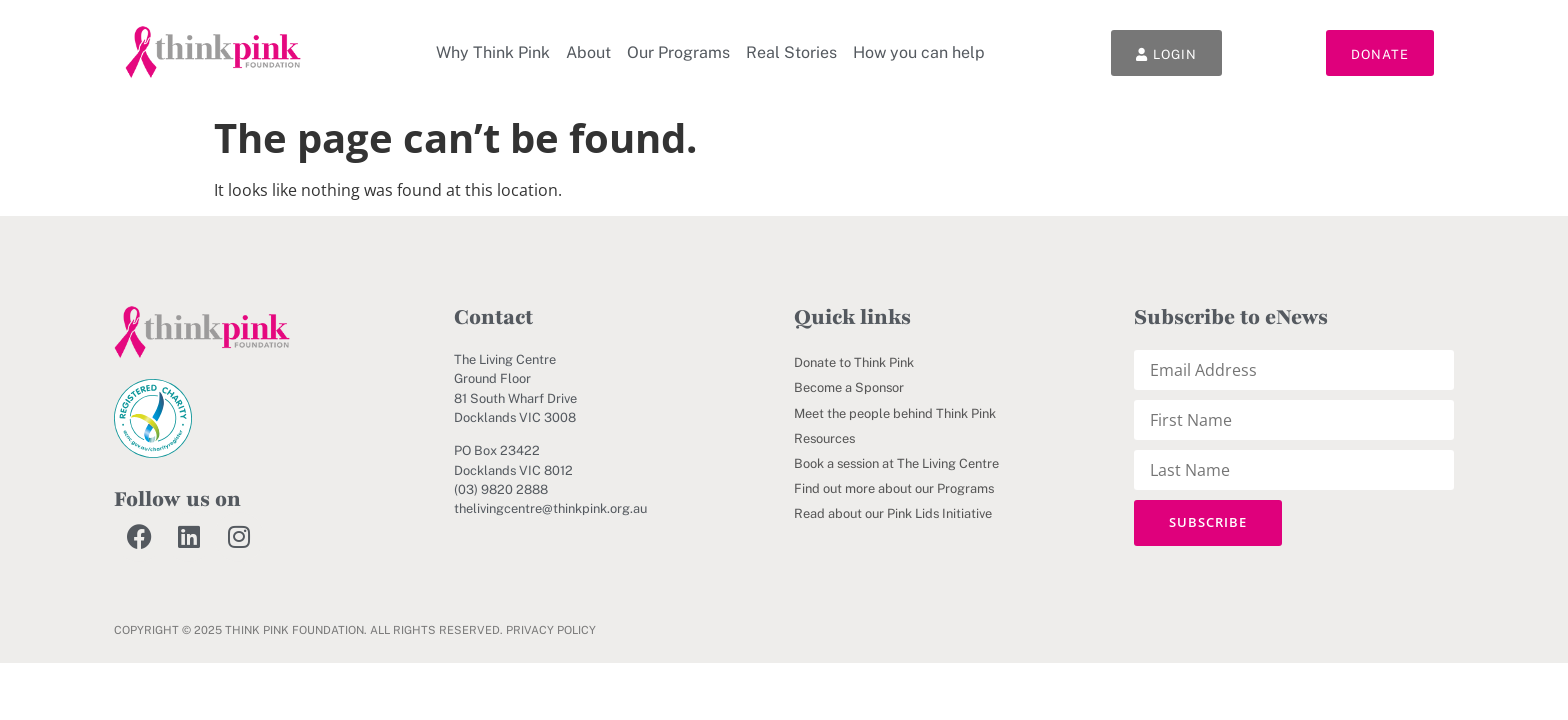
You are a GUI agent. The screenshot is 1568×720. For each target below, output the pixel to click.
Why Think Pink (493, 52)
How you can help (919, 52)
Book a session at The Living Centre (896, 463)
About (588, 52)
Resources (824, 438)
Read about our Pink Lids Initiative (893, 513)
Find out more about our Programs (894, 488)
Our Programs (678, 52)
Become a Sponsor (849, 387)
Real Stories (791, 52)
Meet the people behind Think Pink (895, 413)
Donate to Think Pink (854, 362)
